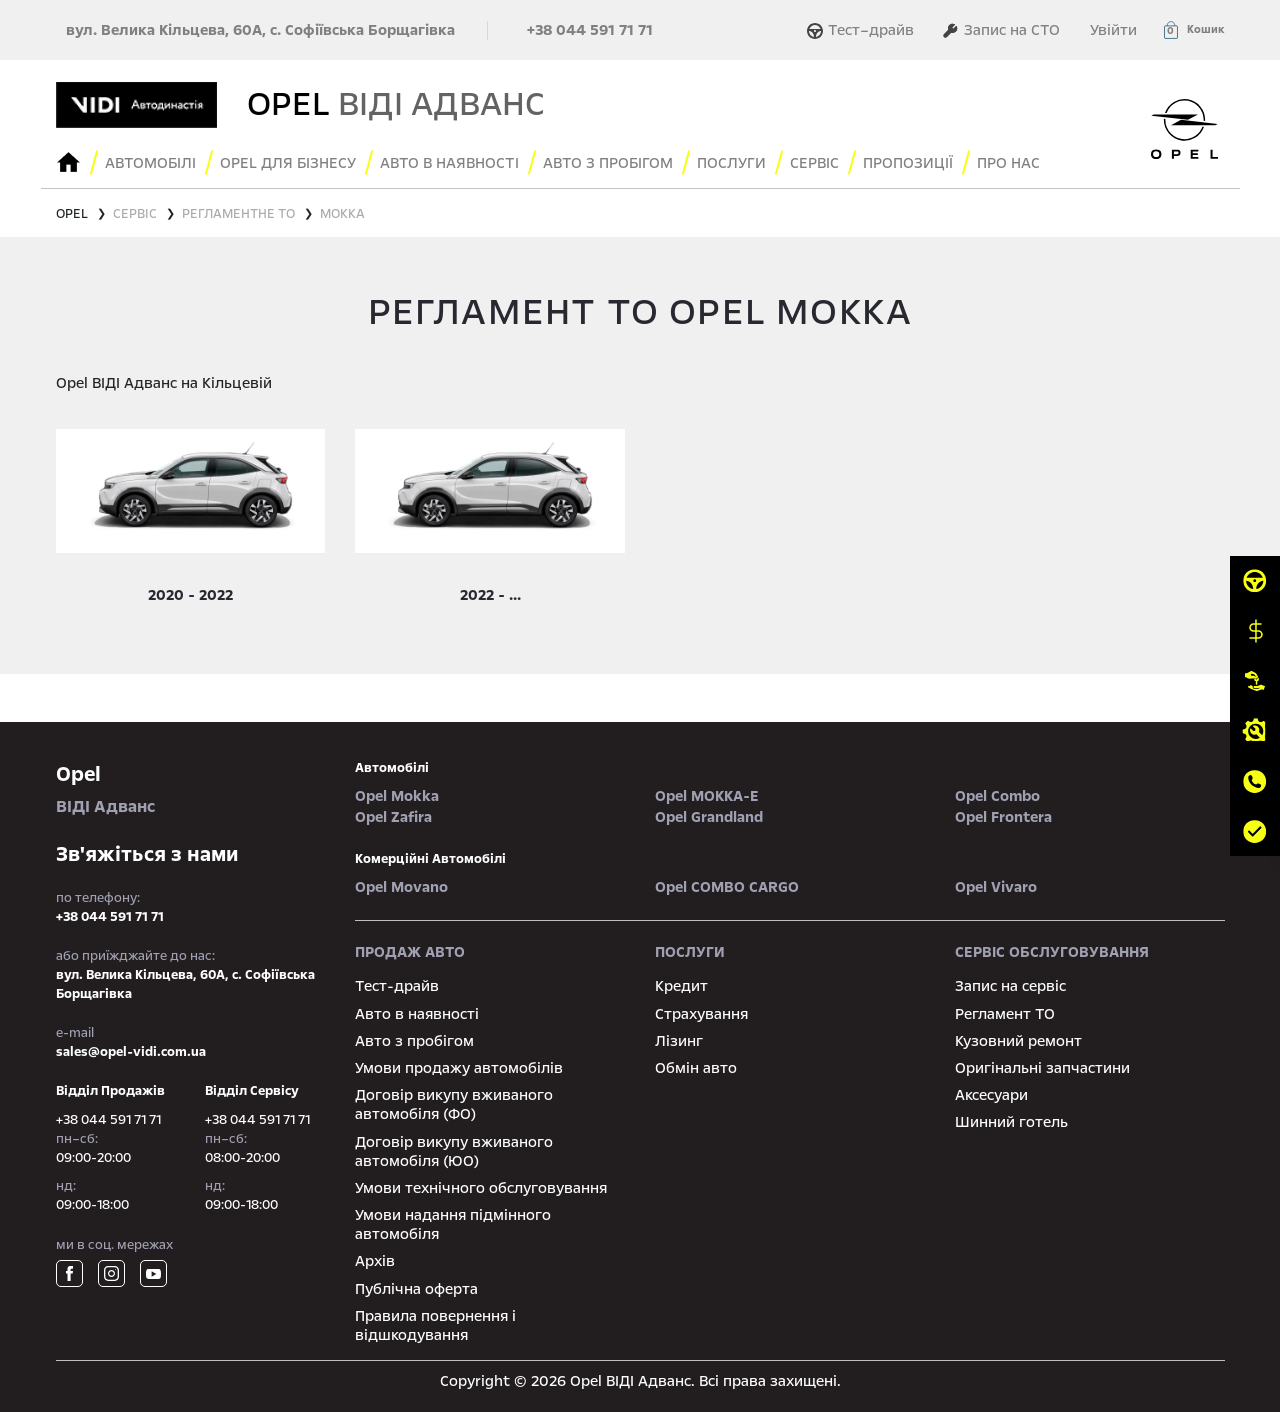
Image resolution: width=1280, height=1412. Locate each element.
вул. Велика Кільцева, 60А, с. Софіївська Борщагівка (260, 30)
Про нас (1008, 163)
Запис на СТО (1001, 30)
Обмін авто (696, 1068)
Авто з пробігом (608, 163)
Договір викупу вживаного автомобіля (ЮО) (454, 1151)
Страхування (701, 1014)
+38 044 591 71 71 (590, 30)
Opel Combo (997, 796)
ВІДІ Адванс (191, 788)
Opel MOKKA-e (707, 796)
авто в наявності (449, 163)
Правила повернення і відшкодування (435, 1325)
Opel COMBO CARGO (727, 887)
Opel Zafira (393, 817)
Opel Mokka (397, 796)
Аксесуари (991, 1095)
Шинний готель (1011, 1122)
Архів (375, 1261)
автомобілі (392, 768)
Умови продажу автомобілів (459, 1068)
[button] (1193, 30)
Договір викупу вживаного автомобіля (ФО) (454, 1104)
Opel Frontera (1003, 817)
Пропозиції (908, 163)
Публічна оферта (416, 1289)
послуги (731, 163)
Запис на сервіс (1010, 986)
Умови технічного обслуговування (481, 1188)
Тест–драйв (863, 30)
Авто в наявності (417, 1014)
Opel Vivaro (996, 887)
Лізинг (679, 1041)
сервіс (814, 163)
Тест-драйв (397, 986)
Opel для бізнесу (288, 163)
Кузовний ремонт (1018, 1041)
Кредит (681, 986)
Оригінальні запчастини (1042, 1068)
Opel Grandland (709, 817)
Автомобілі (150, 163)
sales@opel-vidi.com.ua (131, 1052)
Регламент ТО (1005, 1014)
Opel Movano (401, 887)
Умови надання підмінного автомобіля (453, 1224)
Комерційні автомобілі (430, 859)
